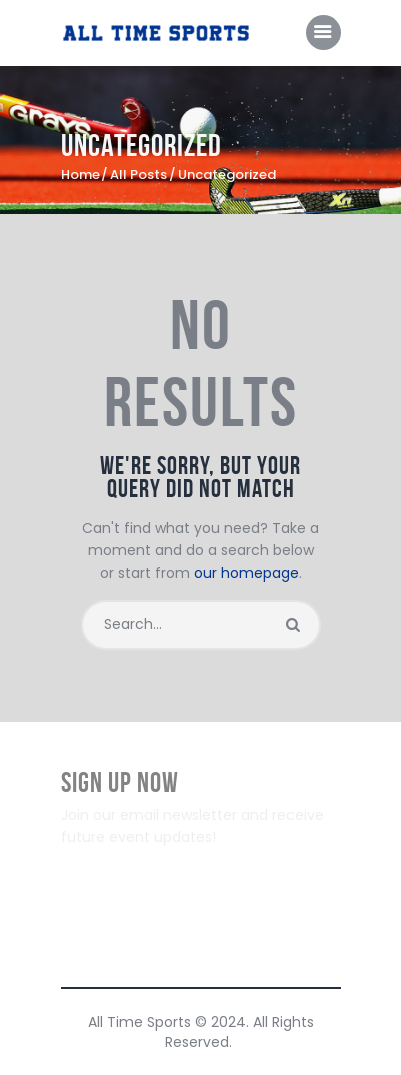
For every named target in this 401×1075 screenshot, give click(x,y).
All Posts (138, 174)
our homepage (246, 573)
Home (80, 175)
